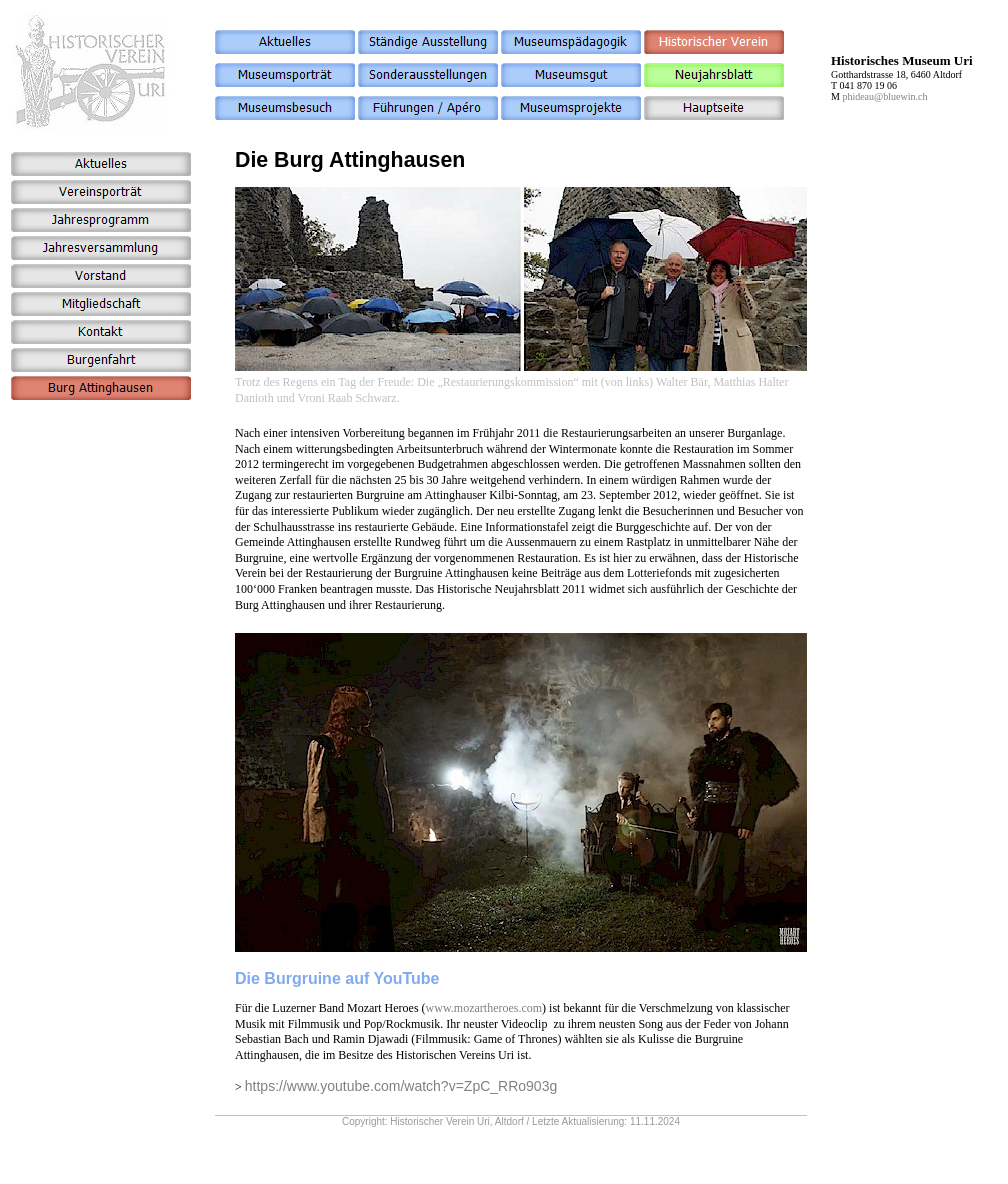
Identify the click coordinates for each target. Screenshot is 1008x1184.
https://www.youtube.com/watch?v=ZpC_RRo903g (401, 1086)
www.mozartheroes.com (484, 1008)
